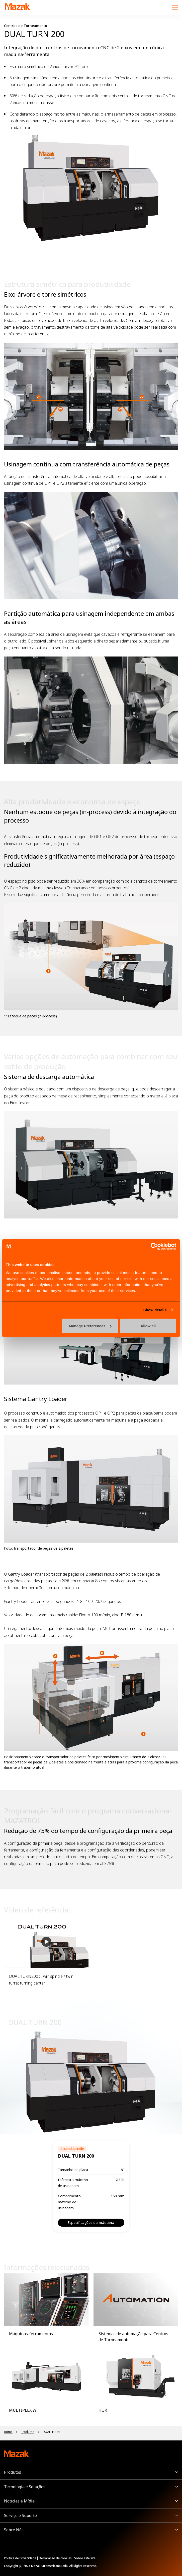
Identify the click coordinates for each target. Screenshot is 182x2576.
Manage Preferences (90, 1326)
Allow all (148, 1326)
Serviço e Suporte (20, 2515)
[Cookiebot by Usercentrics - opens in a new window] (154, 1246)
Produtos (12, 2472)
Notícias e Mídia (19, 2501)
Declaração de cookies (55, 2558)
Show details (155, 1310)
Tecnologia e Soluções (24, 2486)
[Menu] (175, 7)
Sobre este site (85, 2558)
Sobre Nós (14, 2529)
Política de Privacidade (20, 2558)
